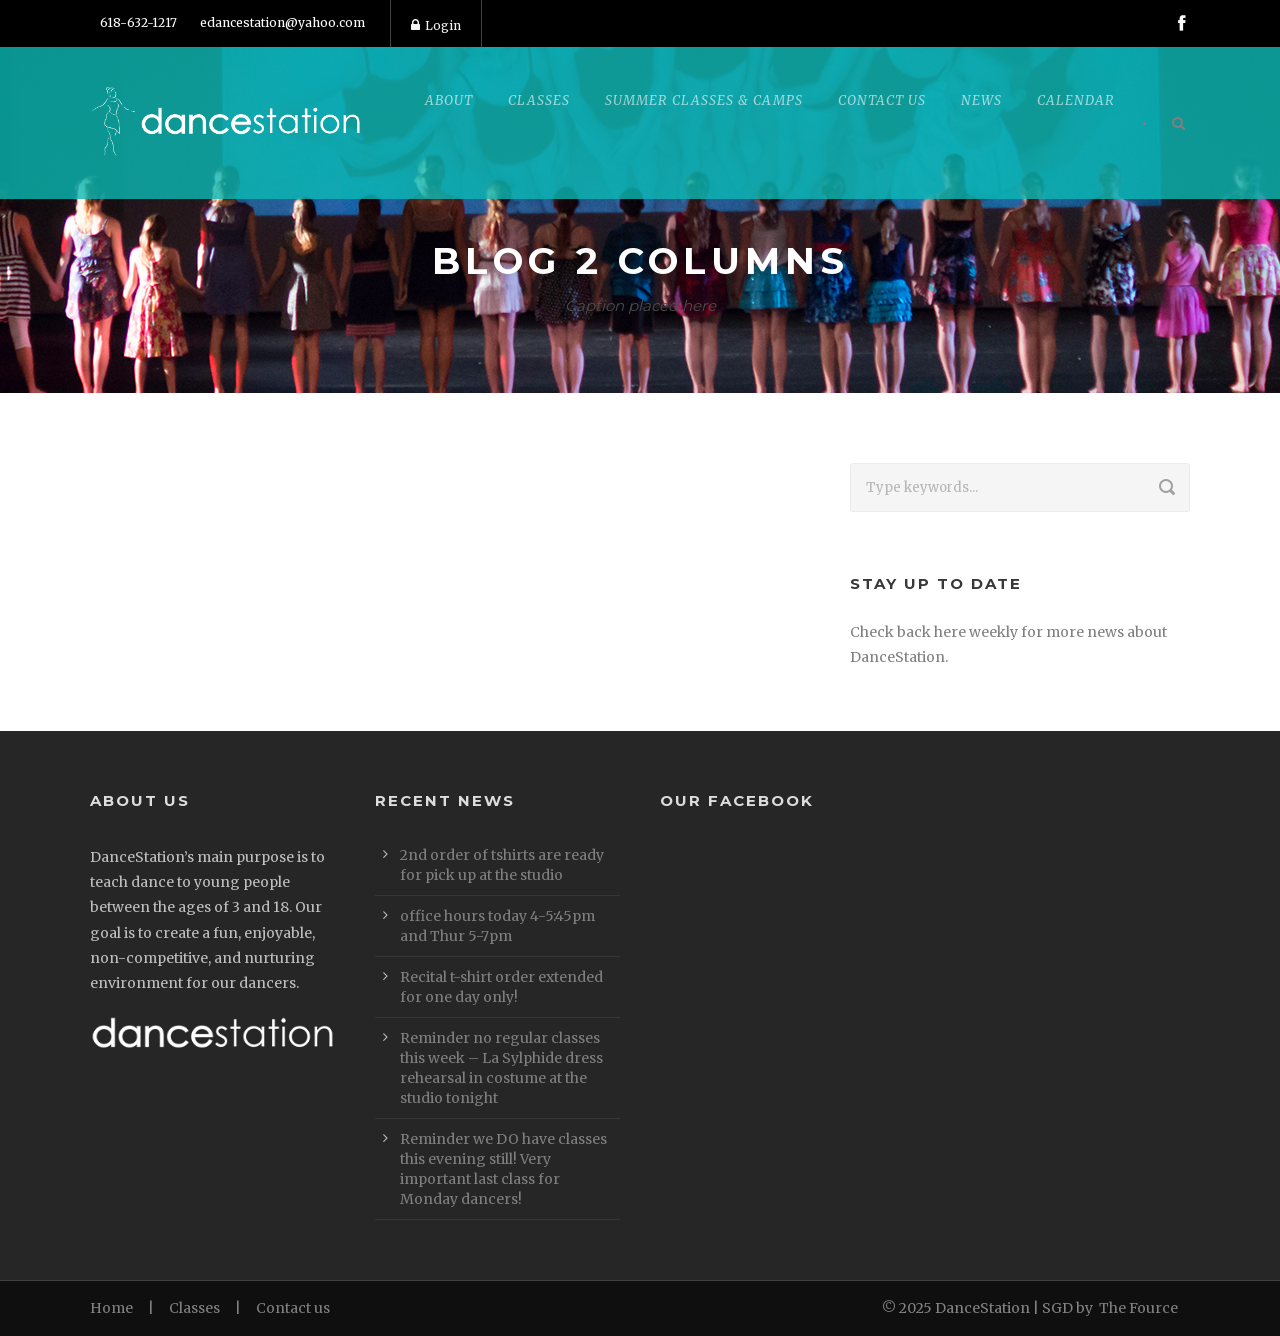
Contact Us (882, 100)
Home (111, 1308)
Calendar (1076, 100)
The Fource (1138, 1308)
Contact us (293, 1308)
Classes (539, 100)
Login (436, 25)
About (449, 100)
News (981, 100)
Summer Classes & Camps (704, 100)
